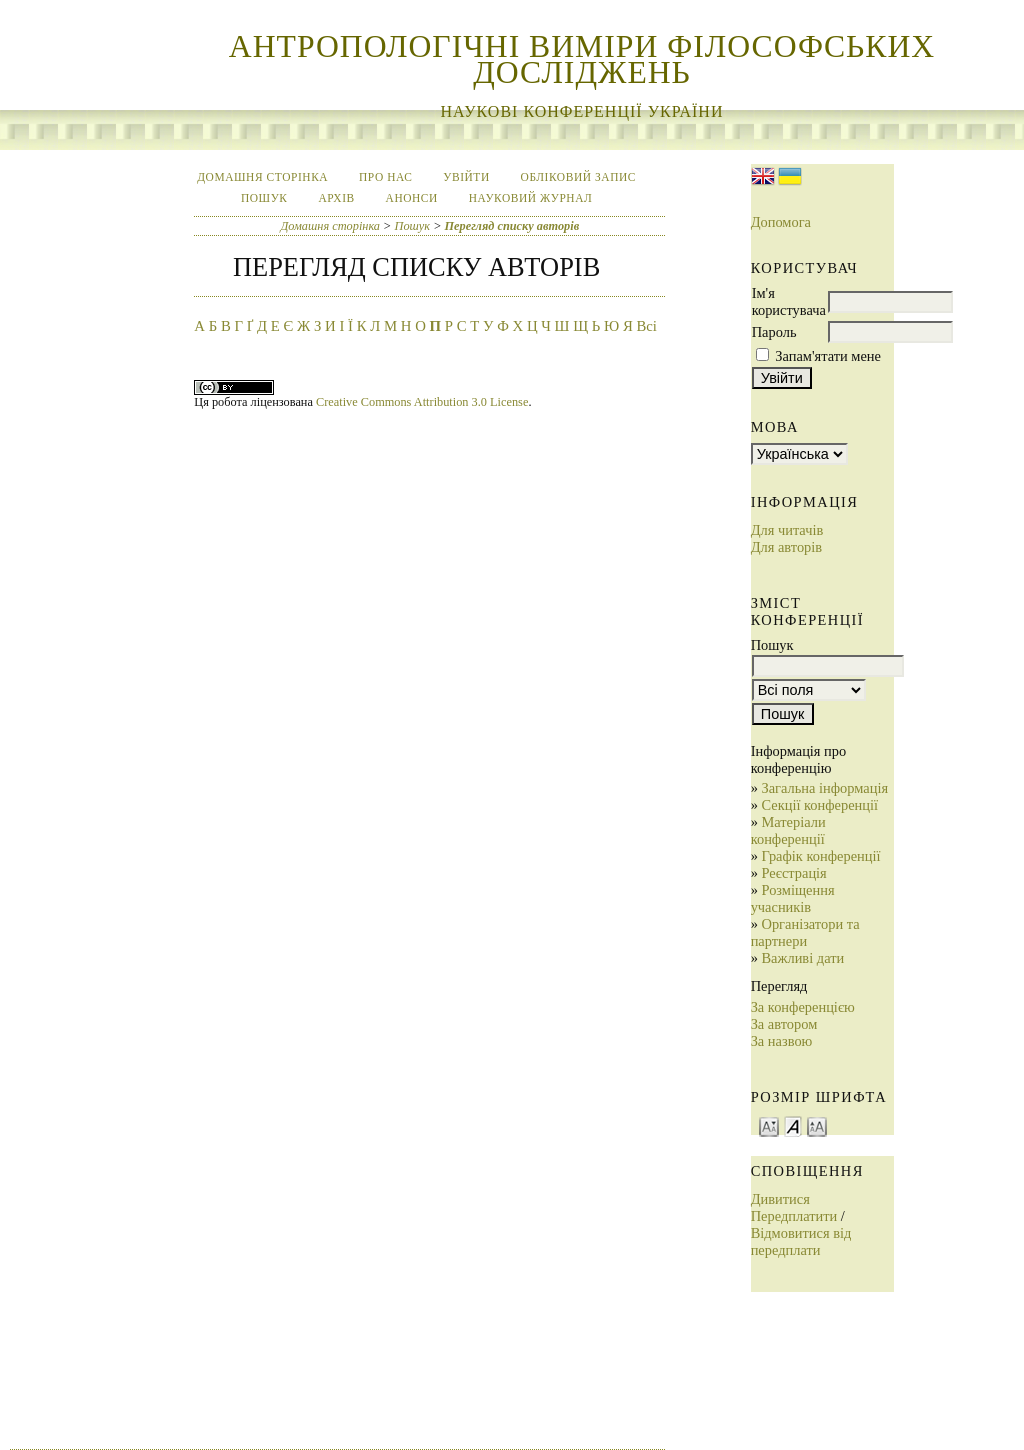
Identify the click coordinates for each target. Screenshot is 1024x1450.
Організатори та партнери (805, 932)
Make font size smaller (769, 1125)
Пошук (264, 198)
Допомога (781, 222)
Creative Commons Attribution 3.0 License (422, 402)
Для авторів (786, 547)
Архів (336, 198)
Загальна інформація (824, 788)
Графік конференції (820, 856)
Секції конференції (819, 805)
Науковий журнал (531, 198)
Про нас (385, 177)
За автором (784, 1024)
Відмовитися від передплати (801, 1241)
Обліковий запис (578, 177)
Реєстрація (793, 873)
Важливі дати (802, 958)
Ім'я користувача (789, 301)
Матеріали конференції (788, 830)
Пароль (774, 332)
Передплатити (794, 1216)
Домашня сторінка (262, 177)
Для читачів (787, 530)
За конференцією (803, 1007)
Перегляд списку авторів (512, 226)
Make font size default (793, 1125)
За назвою (782, 1041)
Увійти (466, 177)
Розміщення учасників (793, 898)
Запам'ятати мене (828, 356)
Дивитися (780, 1199)
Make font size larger (817, 1125)
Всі (646, 326)
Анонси (412, 198)
